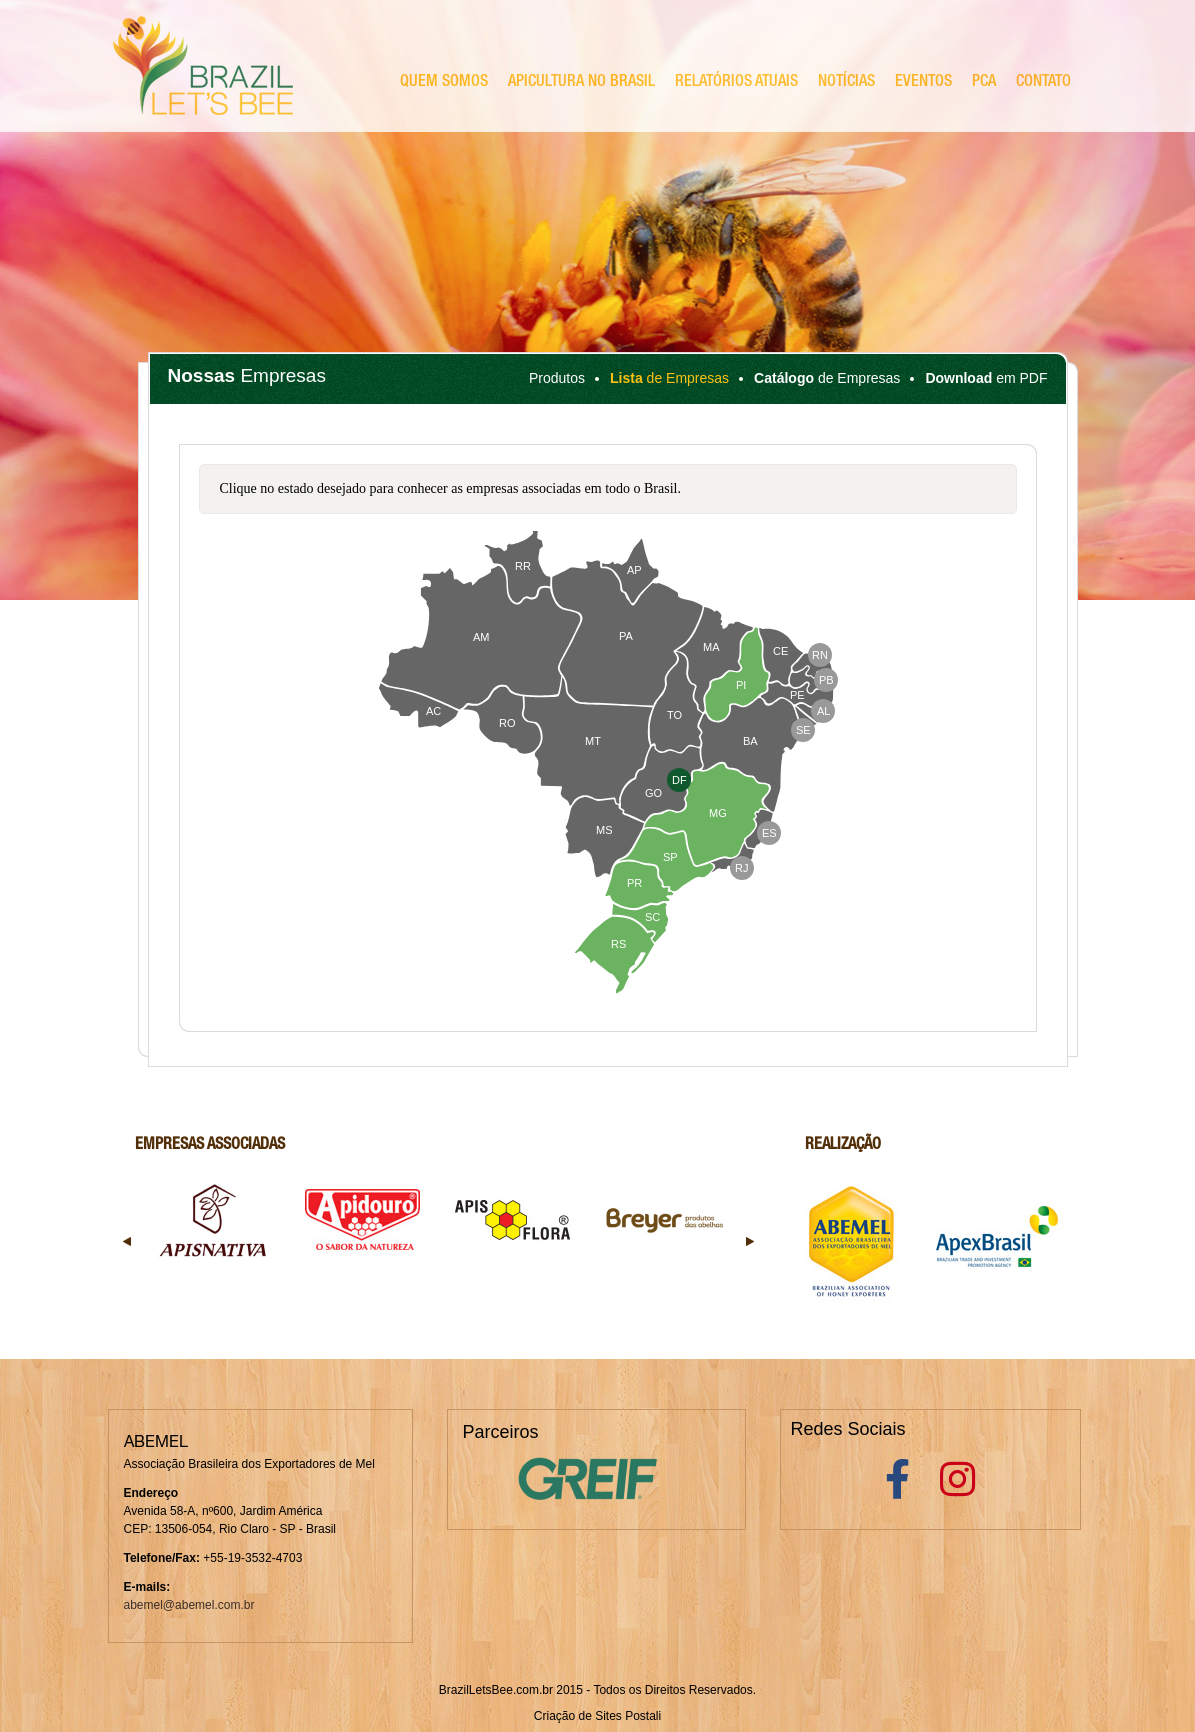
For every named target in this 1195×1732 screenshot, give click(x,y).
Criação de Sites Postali (597, 1716)
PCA (984, 83)
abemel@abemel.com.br (189, 1605)
